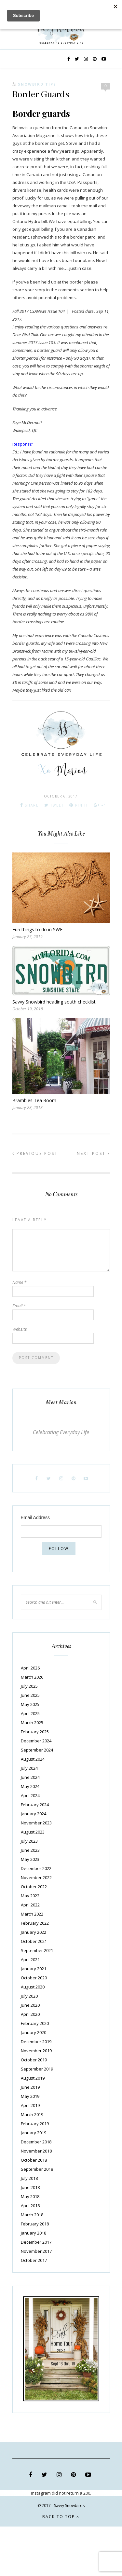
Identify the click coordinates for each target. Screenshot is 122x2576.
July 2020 (29, 1996)
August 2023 (33, 1832)
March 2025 (32, 1722)
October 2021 (34, 1941)
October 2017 (34, 2260)
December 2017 (36, 2242)
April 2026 (30, 1668)
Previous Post (35, 1153)
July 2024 (29, 1768)
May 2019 (30, 2096)
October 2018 (34, 2160)
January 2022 (33, 1932)
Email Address (35, 1517)
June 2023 (30, 1850)
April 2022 (30, 1905)
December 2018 (36, 2142)
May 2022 (30, 1896)
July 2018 (29, 2178)
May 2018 (30, 2196)
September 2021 (37, 1950)
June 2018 (30, 2187)
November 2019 (36, 2051)
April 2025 (30, 1713)
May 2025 (30, 1704)
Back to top (61, 2516)
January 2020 (33, 2032)
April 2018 (30, 2206)
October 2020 (34, 1978)
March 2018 (32, 2215)
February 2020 (35, 2023)
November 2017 (36, 2251)
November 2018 (36, 2151)
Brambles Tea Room (34, 1100)
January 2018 (33, 2233)
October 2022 (34, 1887)
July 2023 (29, 1841)
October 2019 (34, 2060)
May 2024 (30, 1786)
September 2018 (37, 2169)
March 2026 (32, 1677)
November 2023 (36, 1823)
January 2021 (33, 1969)
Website (19, 1329)
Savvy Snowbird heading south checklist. (54, 1002)
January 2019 (33, 2133)
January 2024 (33, 1814)
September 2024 (37, 1750)
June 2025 (30, 1695)
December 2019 (36, 2041)
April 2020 (30, 2014)
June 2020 (30, 2005)
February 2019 (35, 2123)
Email (19, 1306)
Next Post (93, 1153)
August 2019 (33, 2078)
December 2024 (36, 1741)
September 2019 (37, 2069)
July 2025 (29, 1686)
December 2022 (36, 1868)
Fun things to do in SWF (37, 929)
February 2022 (35, 1923)
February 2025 (35, 1732)
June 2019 (30, 2087)
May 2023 (30, 1859)
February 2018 (35, 2224)
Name (19, 1282)
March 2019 (32, 2114)
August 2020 (33, 1987)
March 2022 (32, 1914)
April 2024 (30, 1795)
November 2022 (36, 1877)
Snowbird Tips (37, 84)
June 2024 (30, 1777)
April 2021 (30, 1959)
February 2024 (35, 1804)
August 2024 (33, 1759)
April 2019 (30, 2105)
